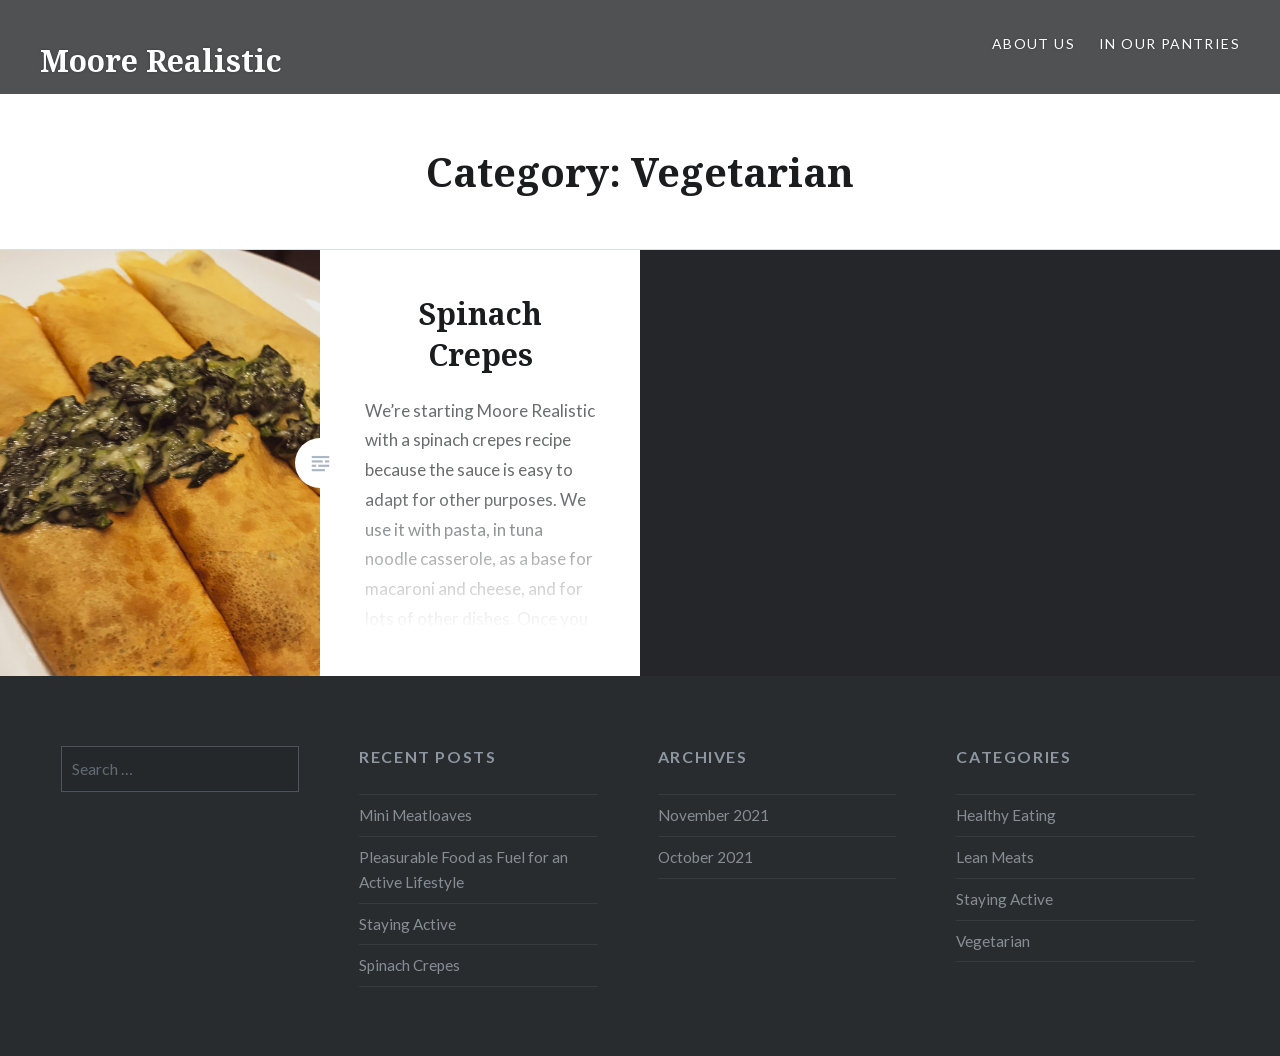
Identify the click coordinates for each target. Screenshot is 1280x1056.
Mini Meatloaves (415, 815)
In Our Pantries (1169, 43)
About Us (1033, 43)
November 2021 (713, 815)
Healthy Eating (1006, 815)
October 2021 (705, 857)
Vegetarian (993, 941)
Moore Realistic (161, 60)
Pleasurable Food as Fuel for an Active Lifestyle (463, 869)
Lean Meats (995, 857)
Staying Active (407, 924)
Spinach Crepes (409, 965)
